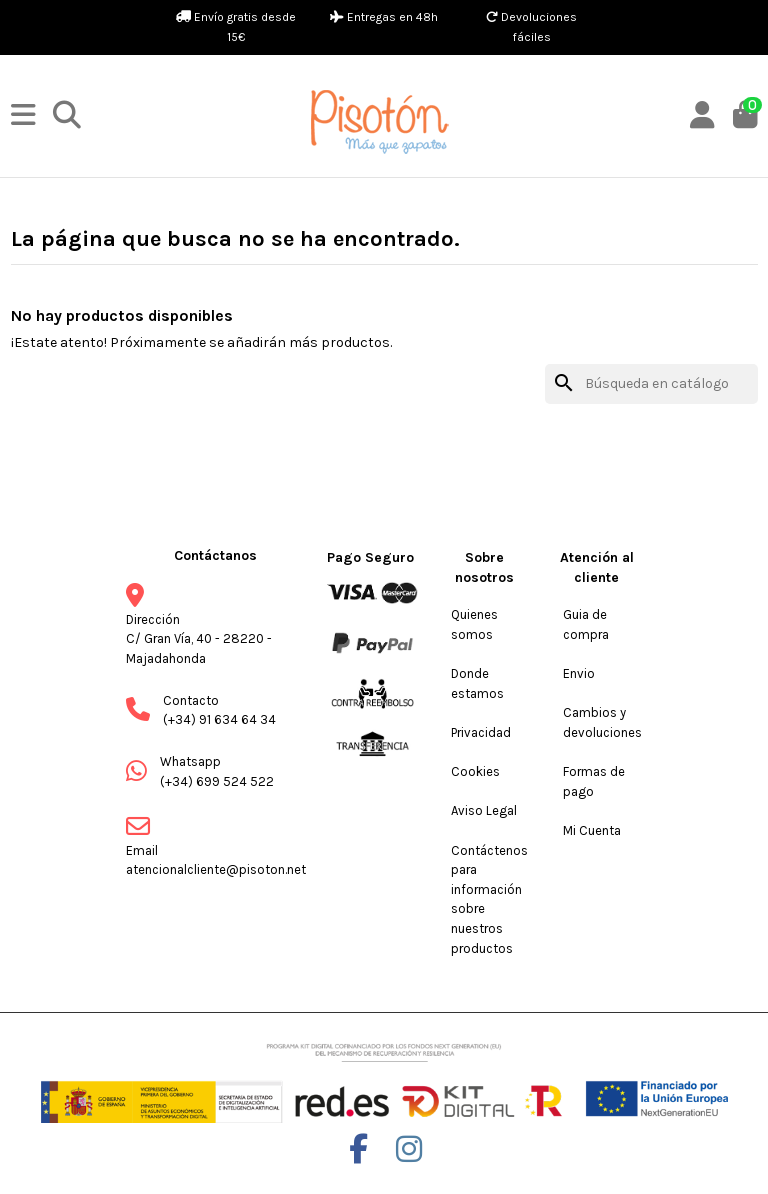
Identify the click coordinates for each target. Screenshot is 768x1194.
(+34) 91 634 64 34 (219, 719)
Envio (579, 673)
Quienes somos (474, 624)
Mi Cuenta (592, 830)
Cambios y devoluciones (602, 722)
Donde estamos (477, 683)
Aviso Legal (484, 810)
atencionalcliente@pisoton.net (216, 869)
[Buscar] (651, 384)
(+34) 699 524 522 (217, 781)
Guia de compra (586, 624)
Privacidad (481, 732)
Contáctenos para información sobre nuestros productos (489, 899)
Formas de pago (594, 781)
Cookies (475, 771)
